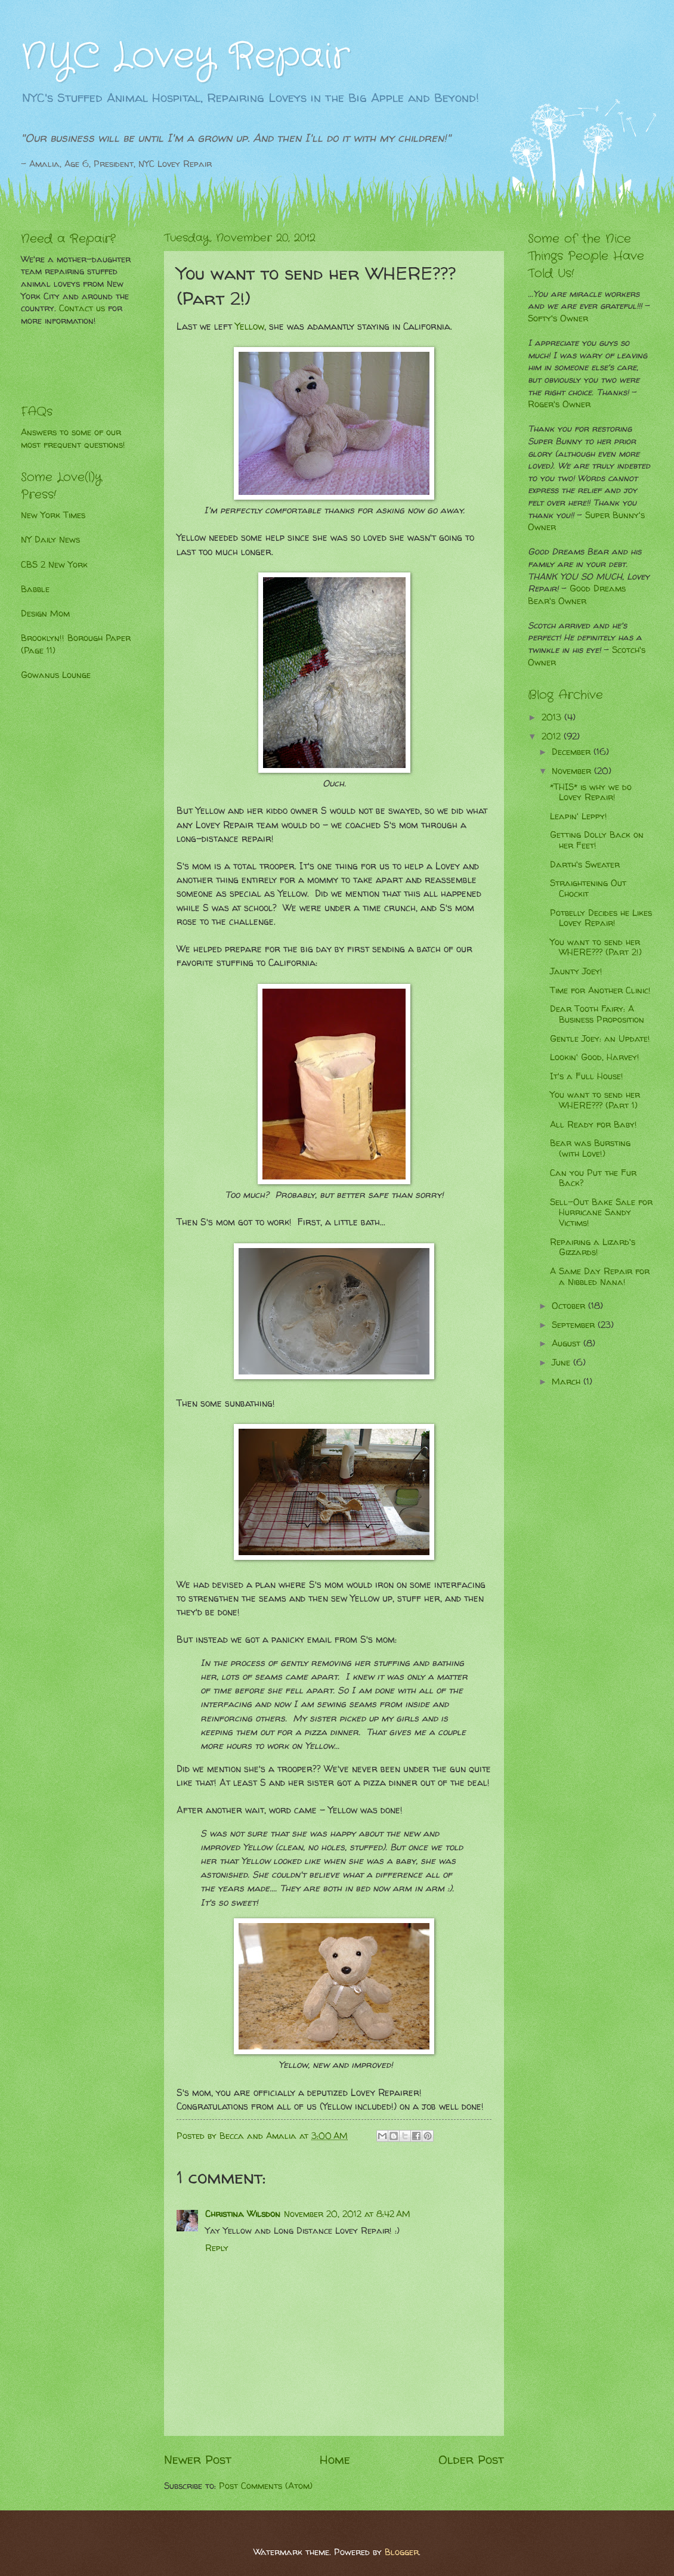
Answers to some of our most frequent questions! (73, 438)
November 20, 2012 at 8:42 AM (347, 2214)
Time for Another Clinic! (600, 990)
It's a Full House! (586, 1076)
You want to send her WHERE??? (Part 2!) (596, 947)
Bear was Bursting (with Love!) (590, 1148)
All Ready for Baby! (593, 1125)
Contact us (82, 308)
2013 (553, 717)
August (567, 1343)
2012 (553, 736)
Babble (35, 589)
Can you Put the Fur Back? (593, 1178)
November (573, 771)
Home (335, 2459)
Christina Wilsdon (242, 2214)
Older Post (471, 2459)
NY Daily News (50, 540)
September (575, 1325)
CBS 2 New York (54, 565)
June (562, 1362)
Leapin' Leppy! (578, 816)
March (567, 1382)
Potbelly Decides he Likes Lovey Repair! (601, 918)
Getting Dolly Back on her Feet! (597, 840)
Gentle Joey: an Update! (600, 1039)
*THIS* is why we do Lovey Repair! (591, 792)
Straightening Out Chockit (588, 888)
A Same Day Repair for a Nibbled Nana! (600, 1276)
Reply (216, 2248)
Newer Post (197, 2459)
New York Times (53, 515)
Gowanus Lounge (56, 675)
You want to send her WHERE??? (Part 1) (595, 1100)
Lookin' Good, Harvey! (594, 1057)
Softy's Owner (558, 318)
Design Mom (45, 614)
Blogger (402, 2552)
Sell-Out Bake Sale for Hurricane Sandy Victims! (601, 1212)
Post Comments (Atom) (266, 2486)
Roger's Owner (559, 404)
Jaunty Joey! (576, 971)
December (572, 752)
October (570, 1306)
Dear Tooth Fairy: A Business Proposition (597, 1014)
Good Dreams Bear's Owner (577, 595)
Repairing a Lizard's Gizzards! (592, 1247)
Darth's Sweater (585, 865)
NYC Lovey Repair (185, 56)
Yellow (249, 326)
